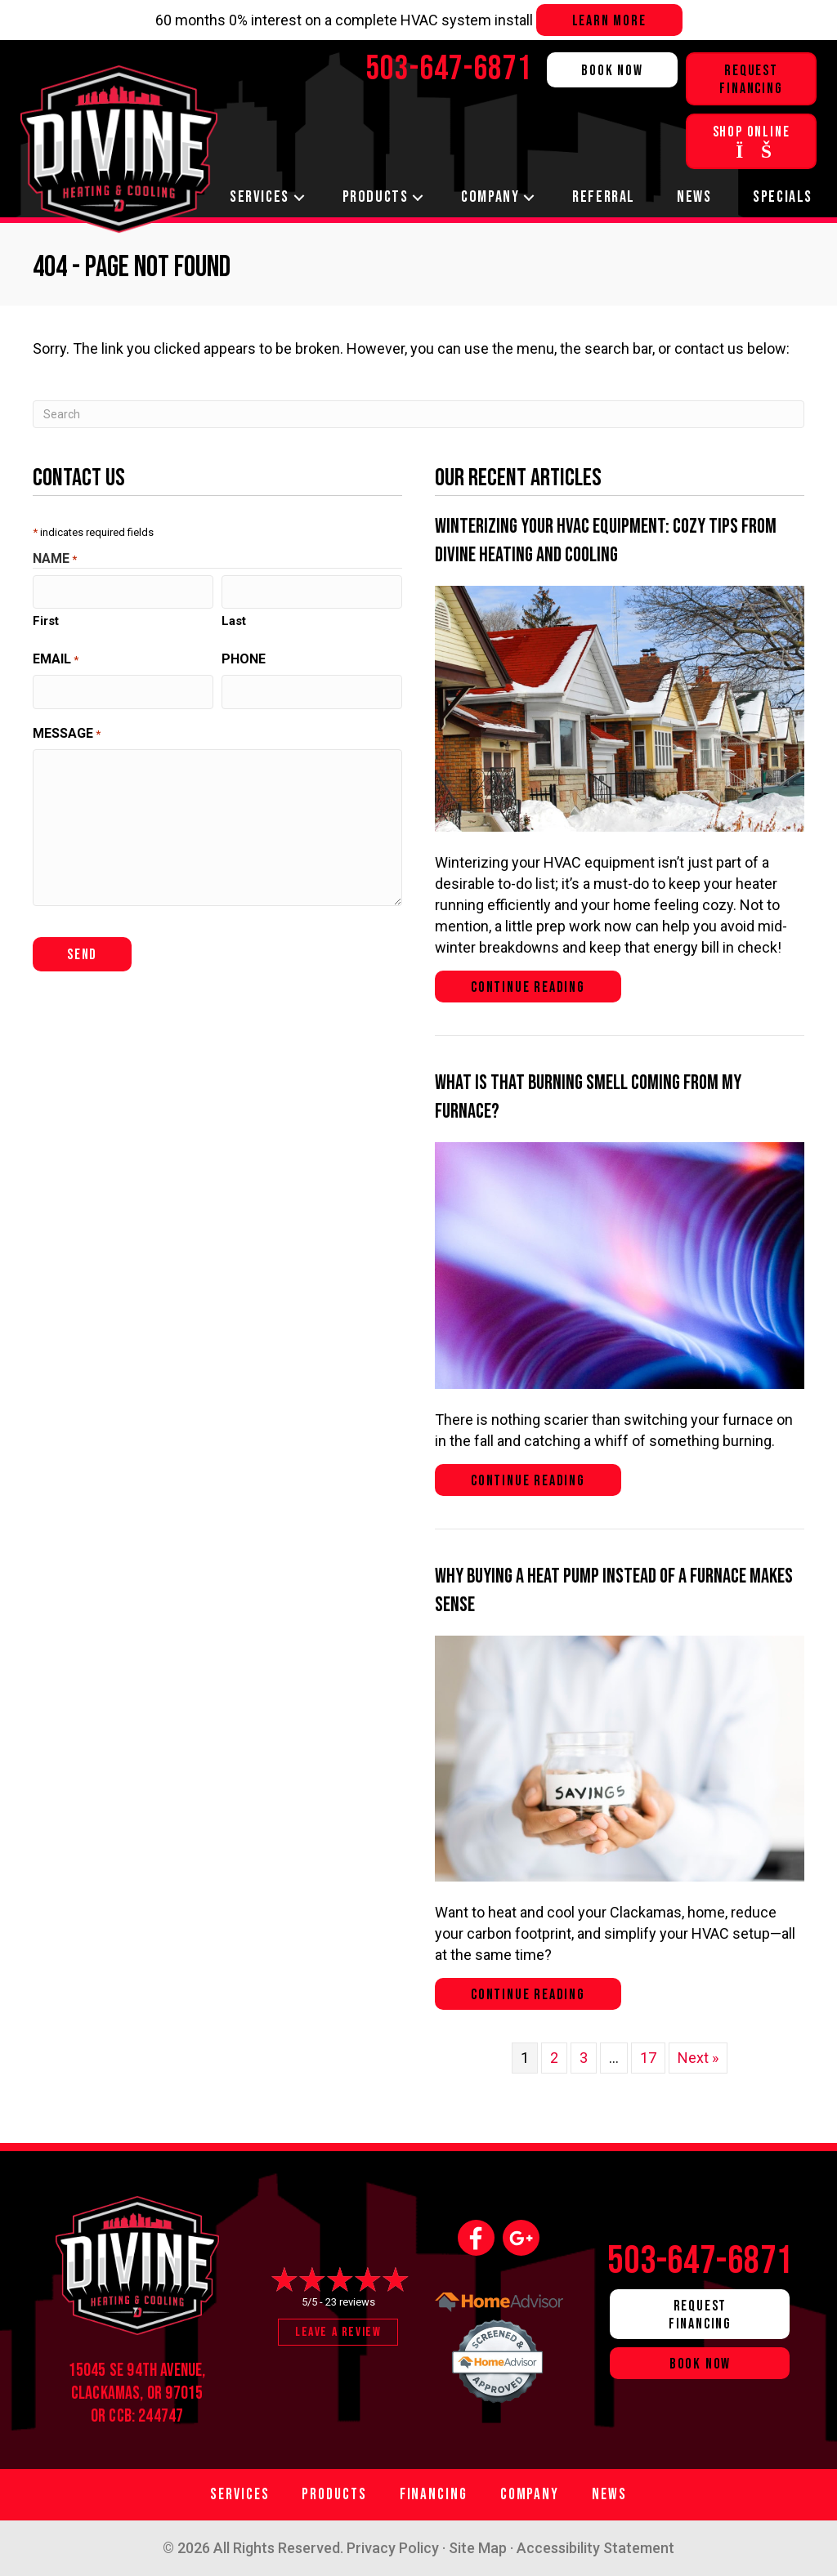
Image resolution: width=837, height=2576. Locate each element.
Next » (698, 2057)
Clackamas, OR (116, 2393)
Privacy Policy (393, 2547)
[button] (299, 197)
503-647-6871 (700, 2261)
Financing (434, 2494)
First (46, 619)
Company (490, 197)
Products (375, 197)
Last (234, 619)
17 (648, 2057)
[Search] (418, 414)
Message (67, 730)
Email (55, 658)
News (694, 197)
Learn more (609, 20)
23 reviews (350, 2302)
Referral (603, 197)
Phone (244, 657)
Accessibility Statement (595, 2547)
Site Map (478, 2547)
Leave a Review (338, 2332)
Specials (782, 197)
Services (259, 197)
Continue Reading (546, 987)
